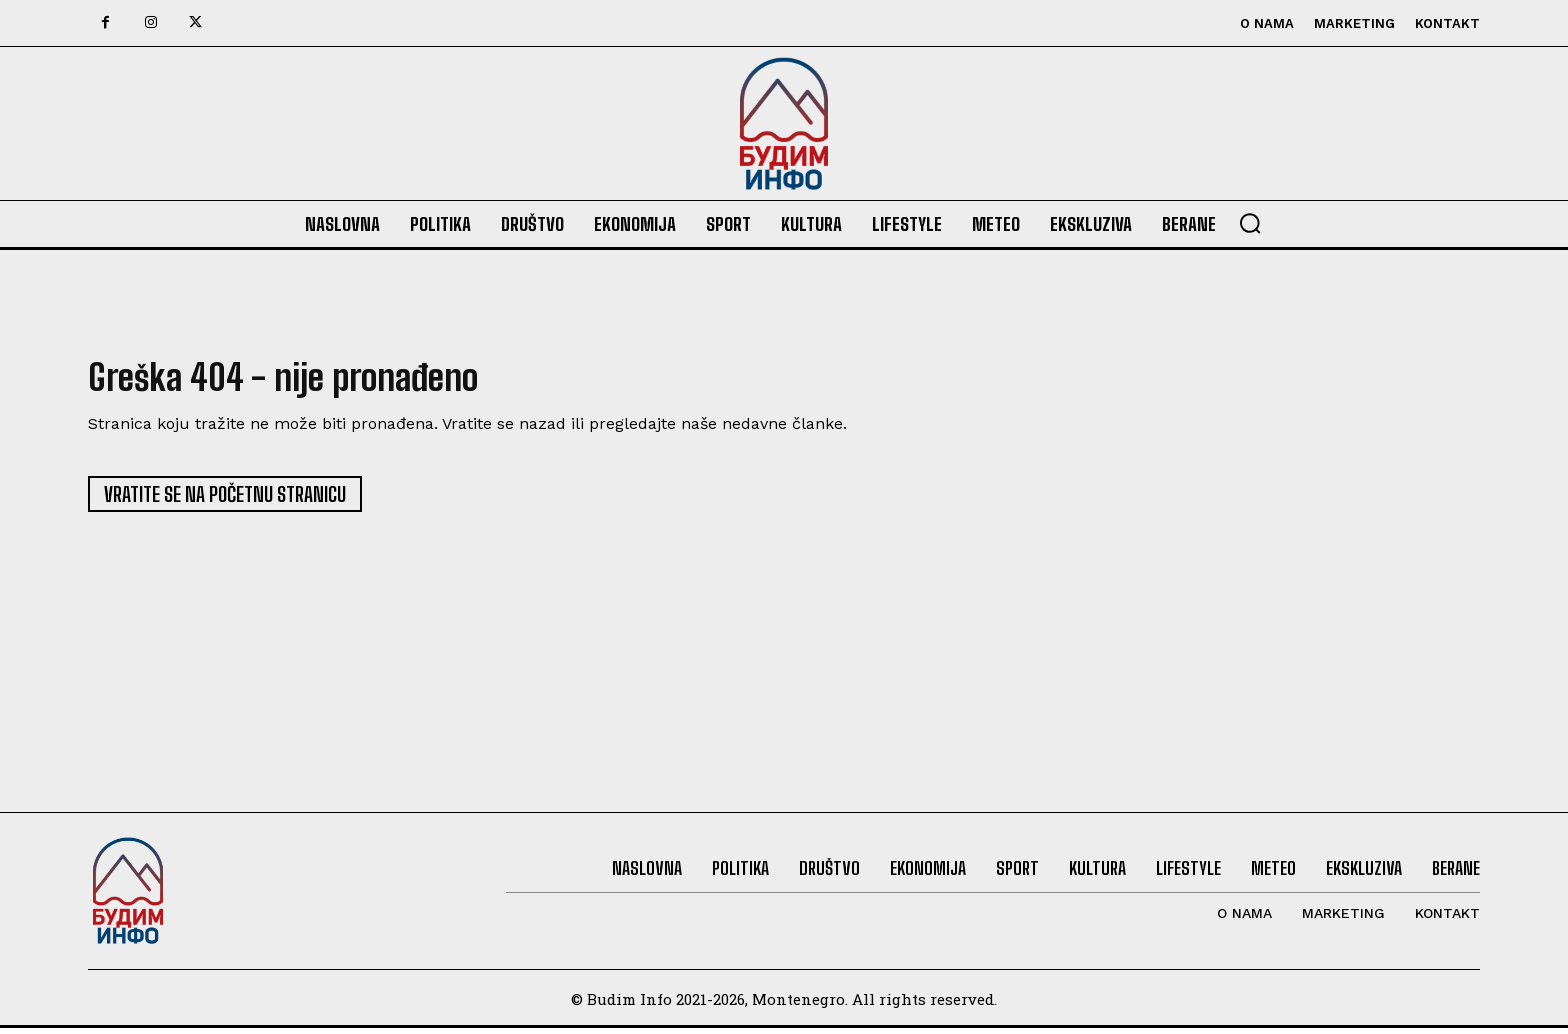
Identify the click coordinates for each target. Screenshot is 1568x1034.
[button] (1250, 223)
